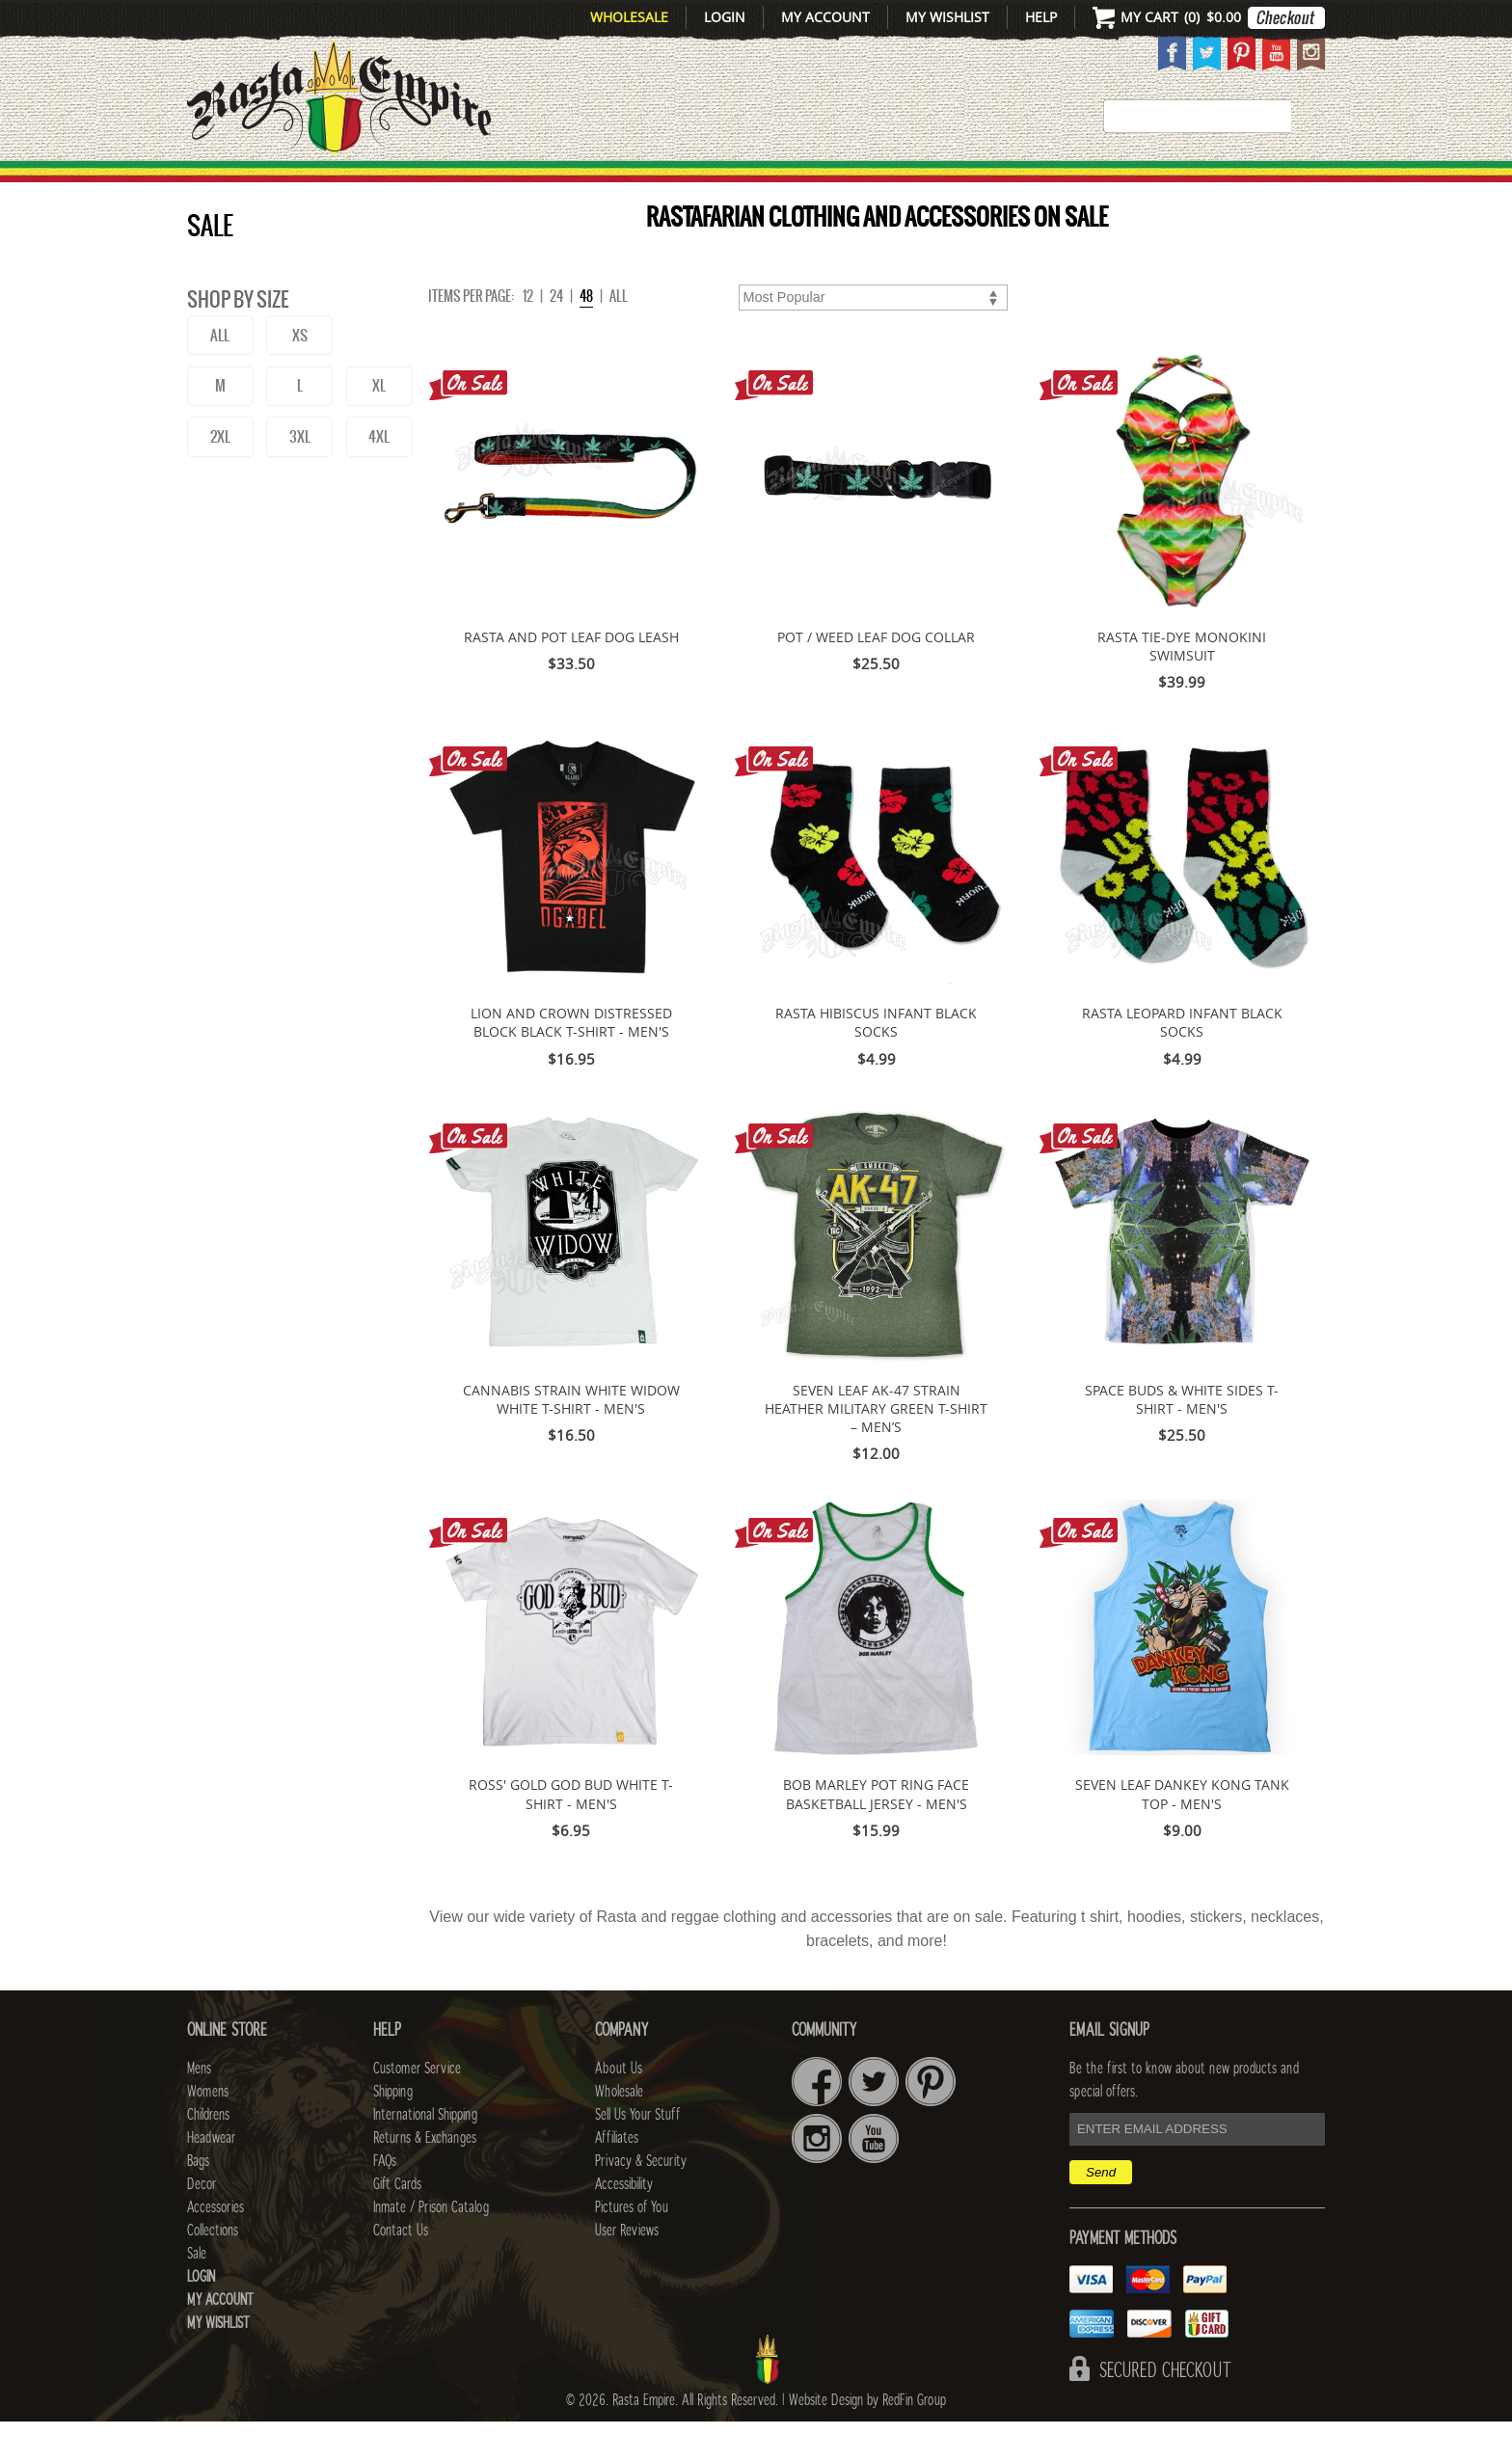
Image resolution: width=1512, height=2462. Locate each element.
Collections (1199, 184)
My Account (825, 17)
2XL (220, 477)
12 (528, 336)
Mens (394, 184)
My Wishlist (947, 17)
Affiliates (616, 2178)
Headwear (211, 2178)
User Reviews (627, 2271)
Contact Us (400, 2271)
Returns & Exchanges (424, 2178)
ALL (220, 376)
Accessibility (624, 2224)
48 (586, 336)
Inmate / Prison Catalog (431, 2248)
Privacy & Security (641, 2201)
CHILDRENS (604, 184)
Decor (921, 184)
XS (300, 376)
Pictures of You (631, 2248)
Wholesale (629, 17)
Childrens (208, 2155)
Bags (843, 184)
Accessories (1043, 184)
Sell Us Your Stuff (637, 2155)
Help (1041, 17)
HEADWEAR (738, 184)
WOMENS (483, 184)
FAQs (384, 2201)
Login (724, 17)
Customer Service (417, 2109)
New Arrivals (269, 184)
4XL (379, 477)
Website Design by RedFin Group (867, 2440)
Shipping (393, 2132)
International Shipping (425, 2155)
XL (379, 426)
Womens (208, 2132)
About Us (618, 2109)
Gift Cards (397, 2224)
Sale (1298, 184)
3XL (299, 477)
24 (556, 336)
